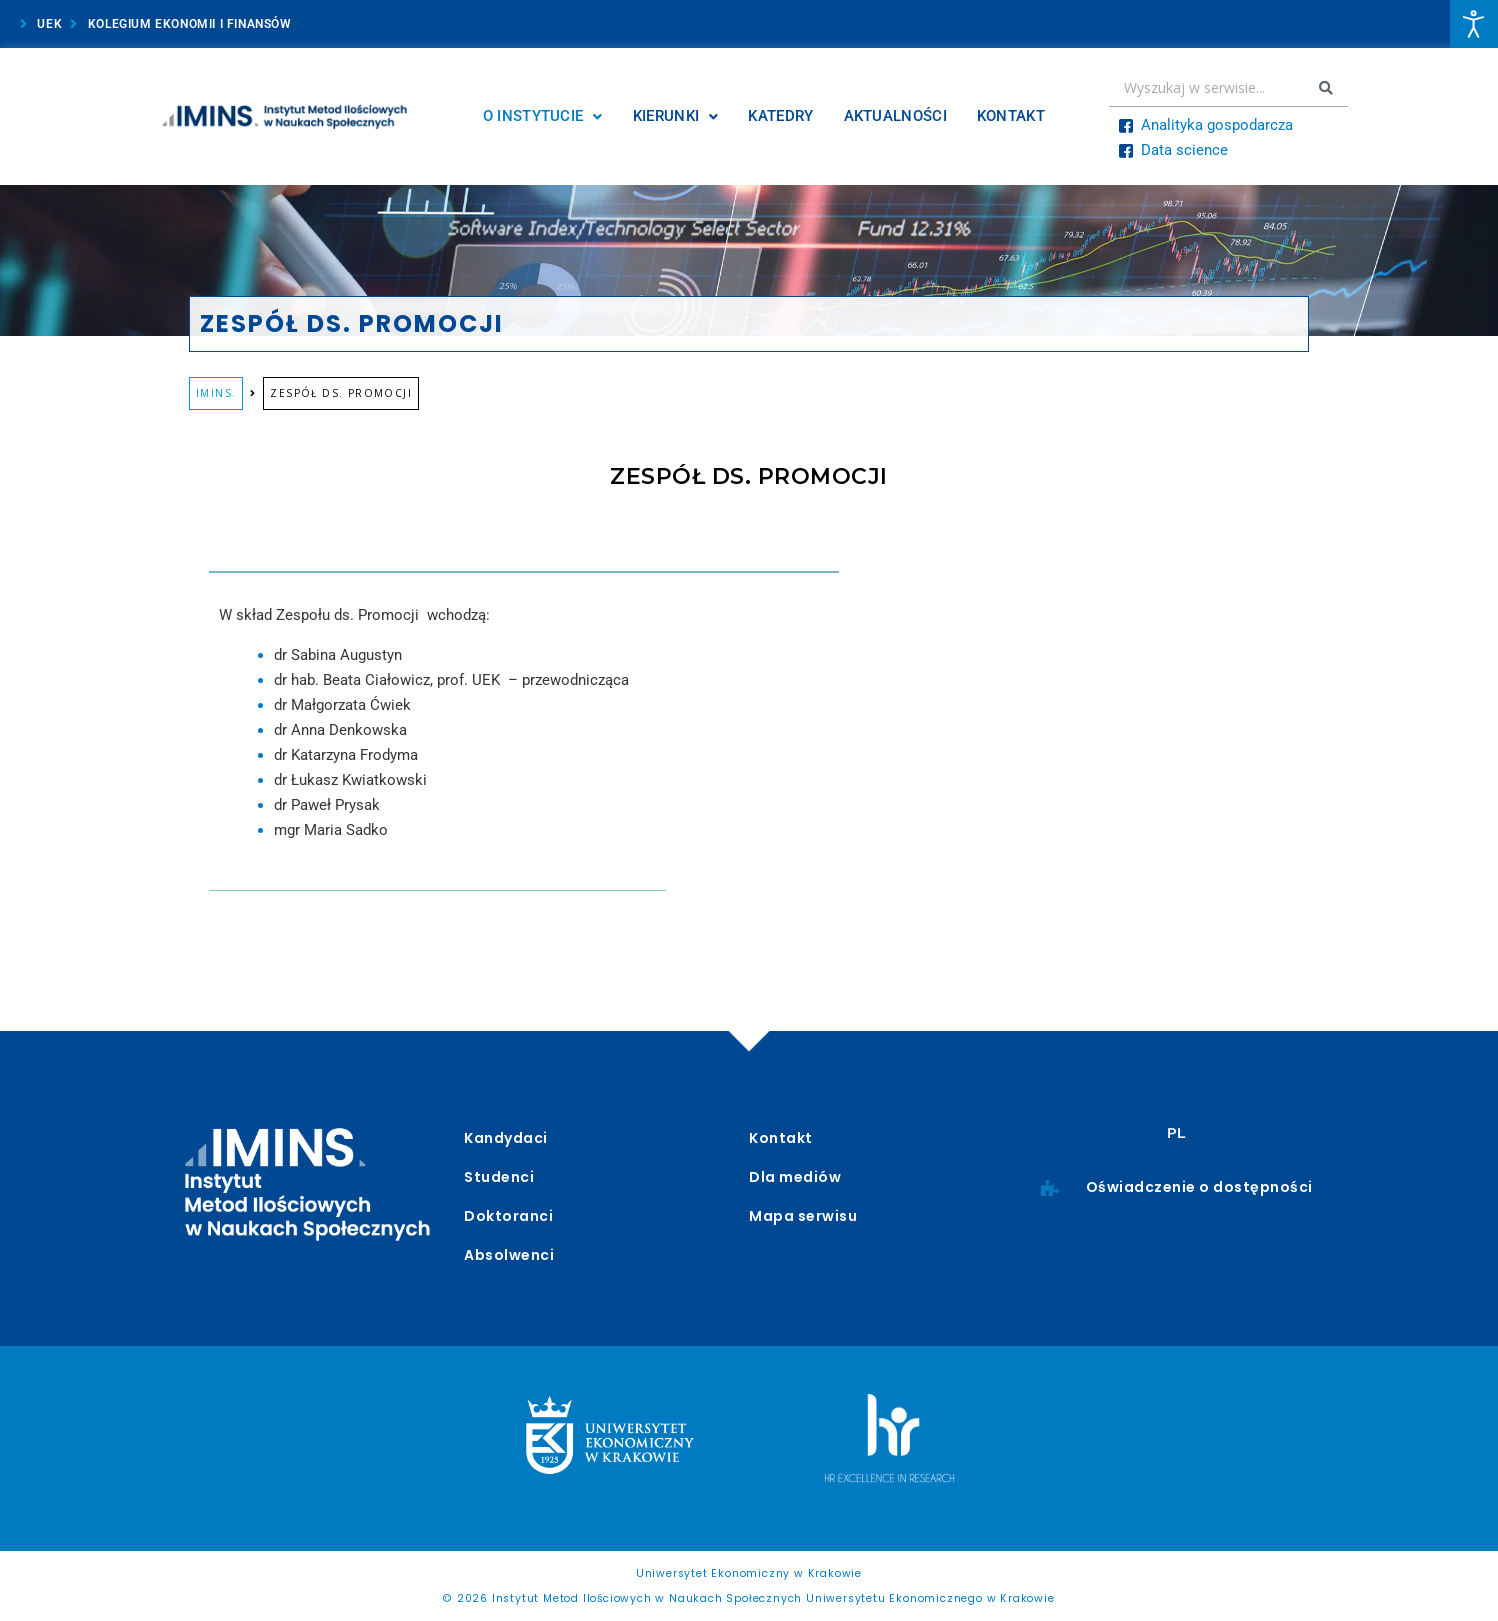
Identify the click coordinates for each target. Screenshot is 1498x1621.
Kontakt (1011, 116)
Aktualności (895, 116)
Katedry (780, 116)
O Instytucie (543, 116)
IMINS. (216, 393)
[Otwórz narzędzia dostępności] (1474, 24)
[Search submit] (1326, 88)
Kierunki (676, 116)
